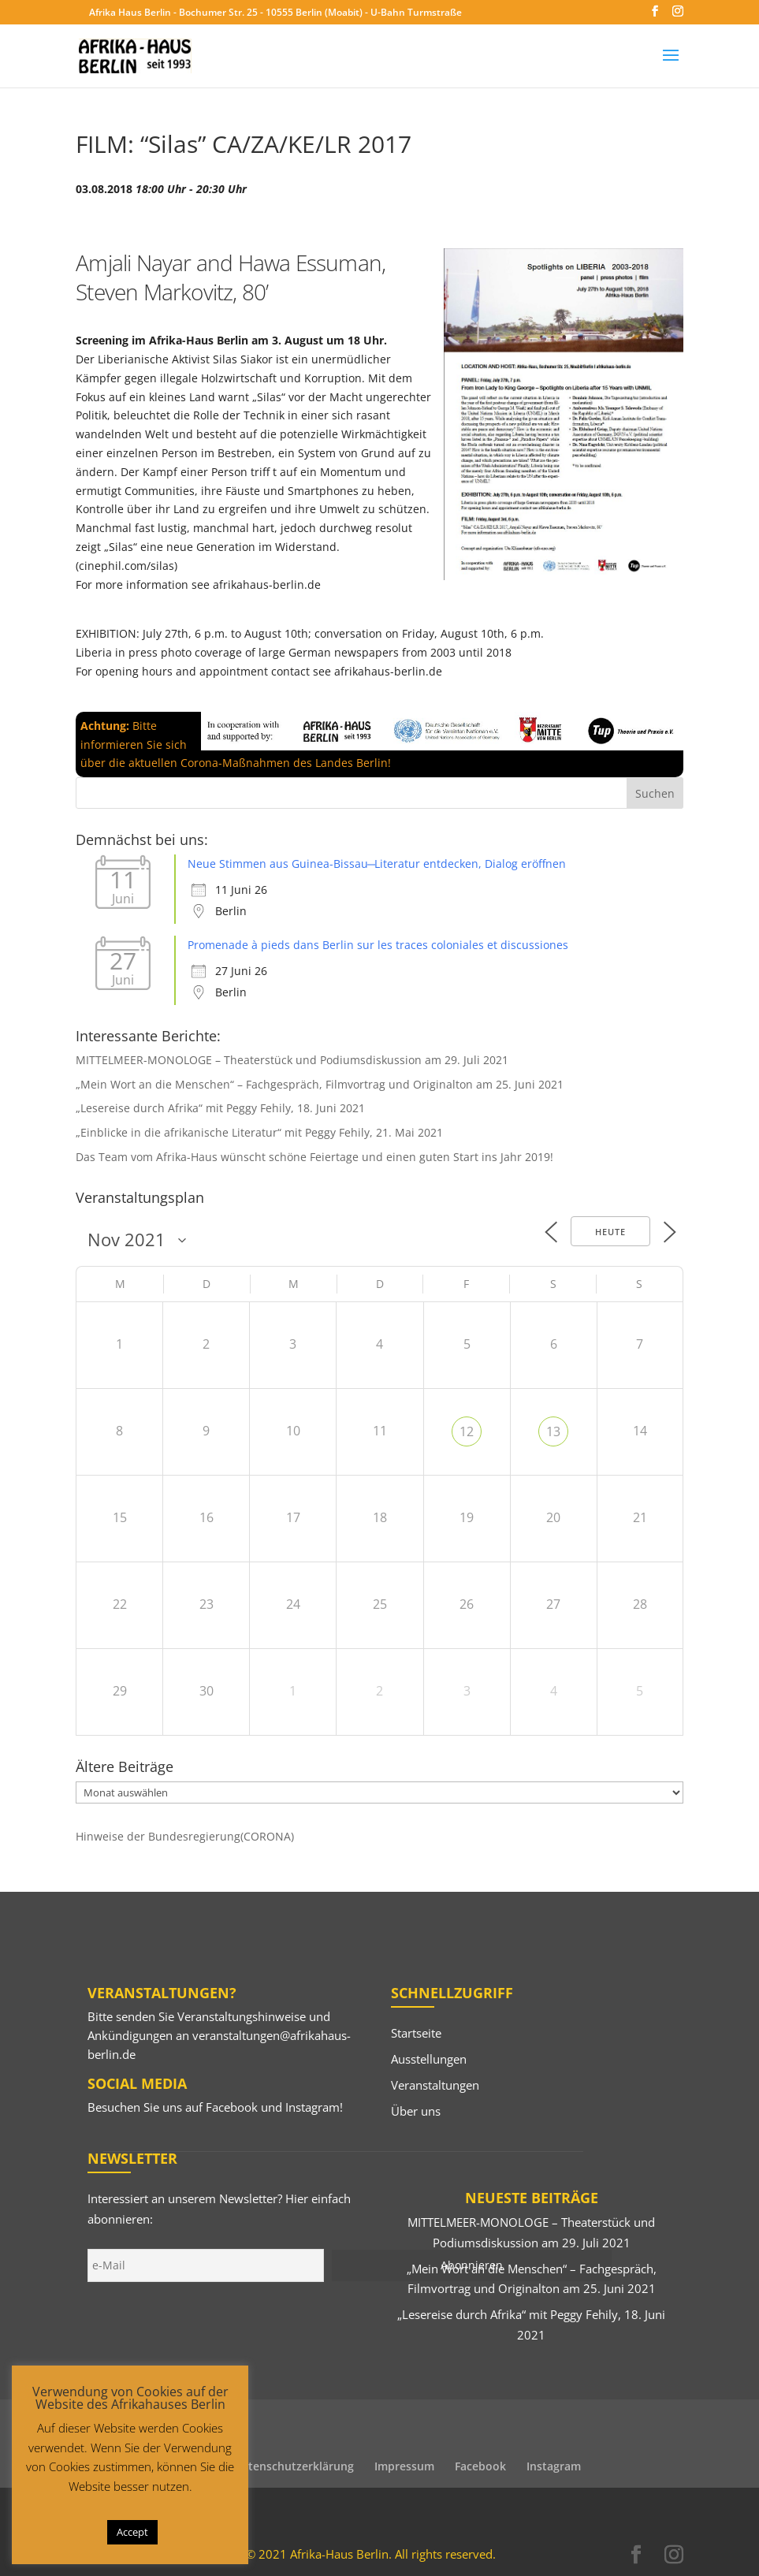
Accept (132, 2532)
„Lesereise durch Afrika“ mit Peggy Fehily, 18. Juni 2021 (220, 1107)
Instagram (312, 2107)
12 (466, 1431)
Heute (610, 1232)
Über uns (416, 2111)
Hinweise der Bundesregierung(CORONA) (185, 1836)
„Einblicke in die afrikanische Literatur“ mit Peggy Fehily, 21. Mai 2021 (259, 1132)
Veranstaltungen (435, 2085)
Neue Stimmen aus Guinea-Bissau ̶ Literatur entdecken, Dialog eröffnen (377, 863)
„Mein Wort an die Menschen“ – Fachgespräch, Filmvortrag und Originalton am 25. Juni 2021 (320, 1084)
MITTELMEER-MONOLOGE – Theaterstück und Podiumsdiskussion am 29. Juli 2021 (292, 1059)
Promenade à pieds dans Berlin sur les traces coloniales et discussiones (378, 944)
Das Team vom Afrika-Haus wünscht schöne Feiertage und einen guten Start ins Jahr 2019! (314, 1156)
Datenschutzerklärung (294, 2466)
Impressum (404, 2466)
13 (553, 1431)
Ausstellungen (429, 2059)
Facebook (232, 2107)
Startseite (416, 2033)
